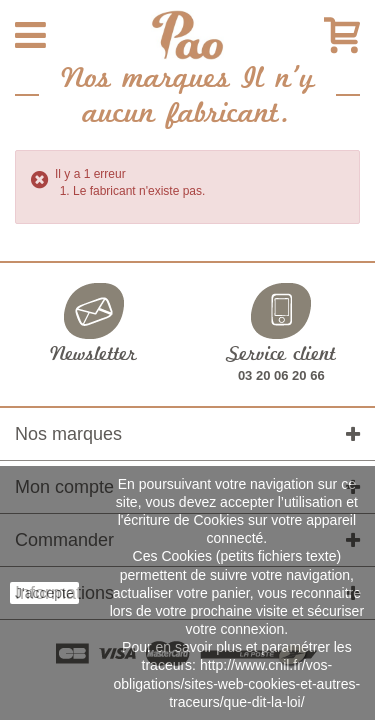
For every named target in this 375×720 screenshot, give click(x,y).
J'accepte (44, 593)
